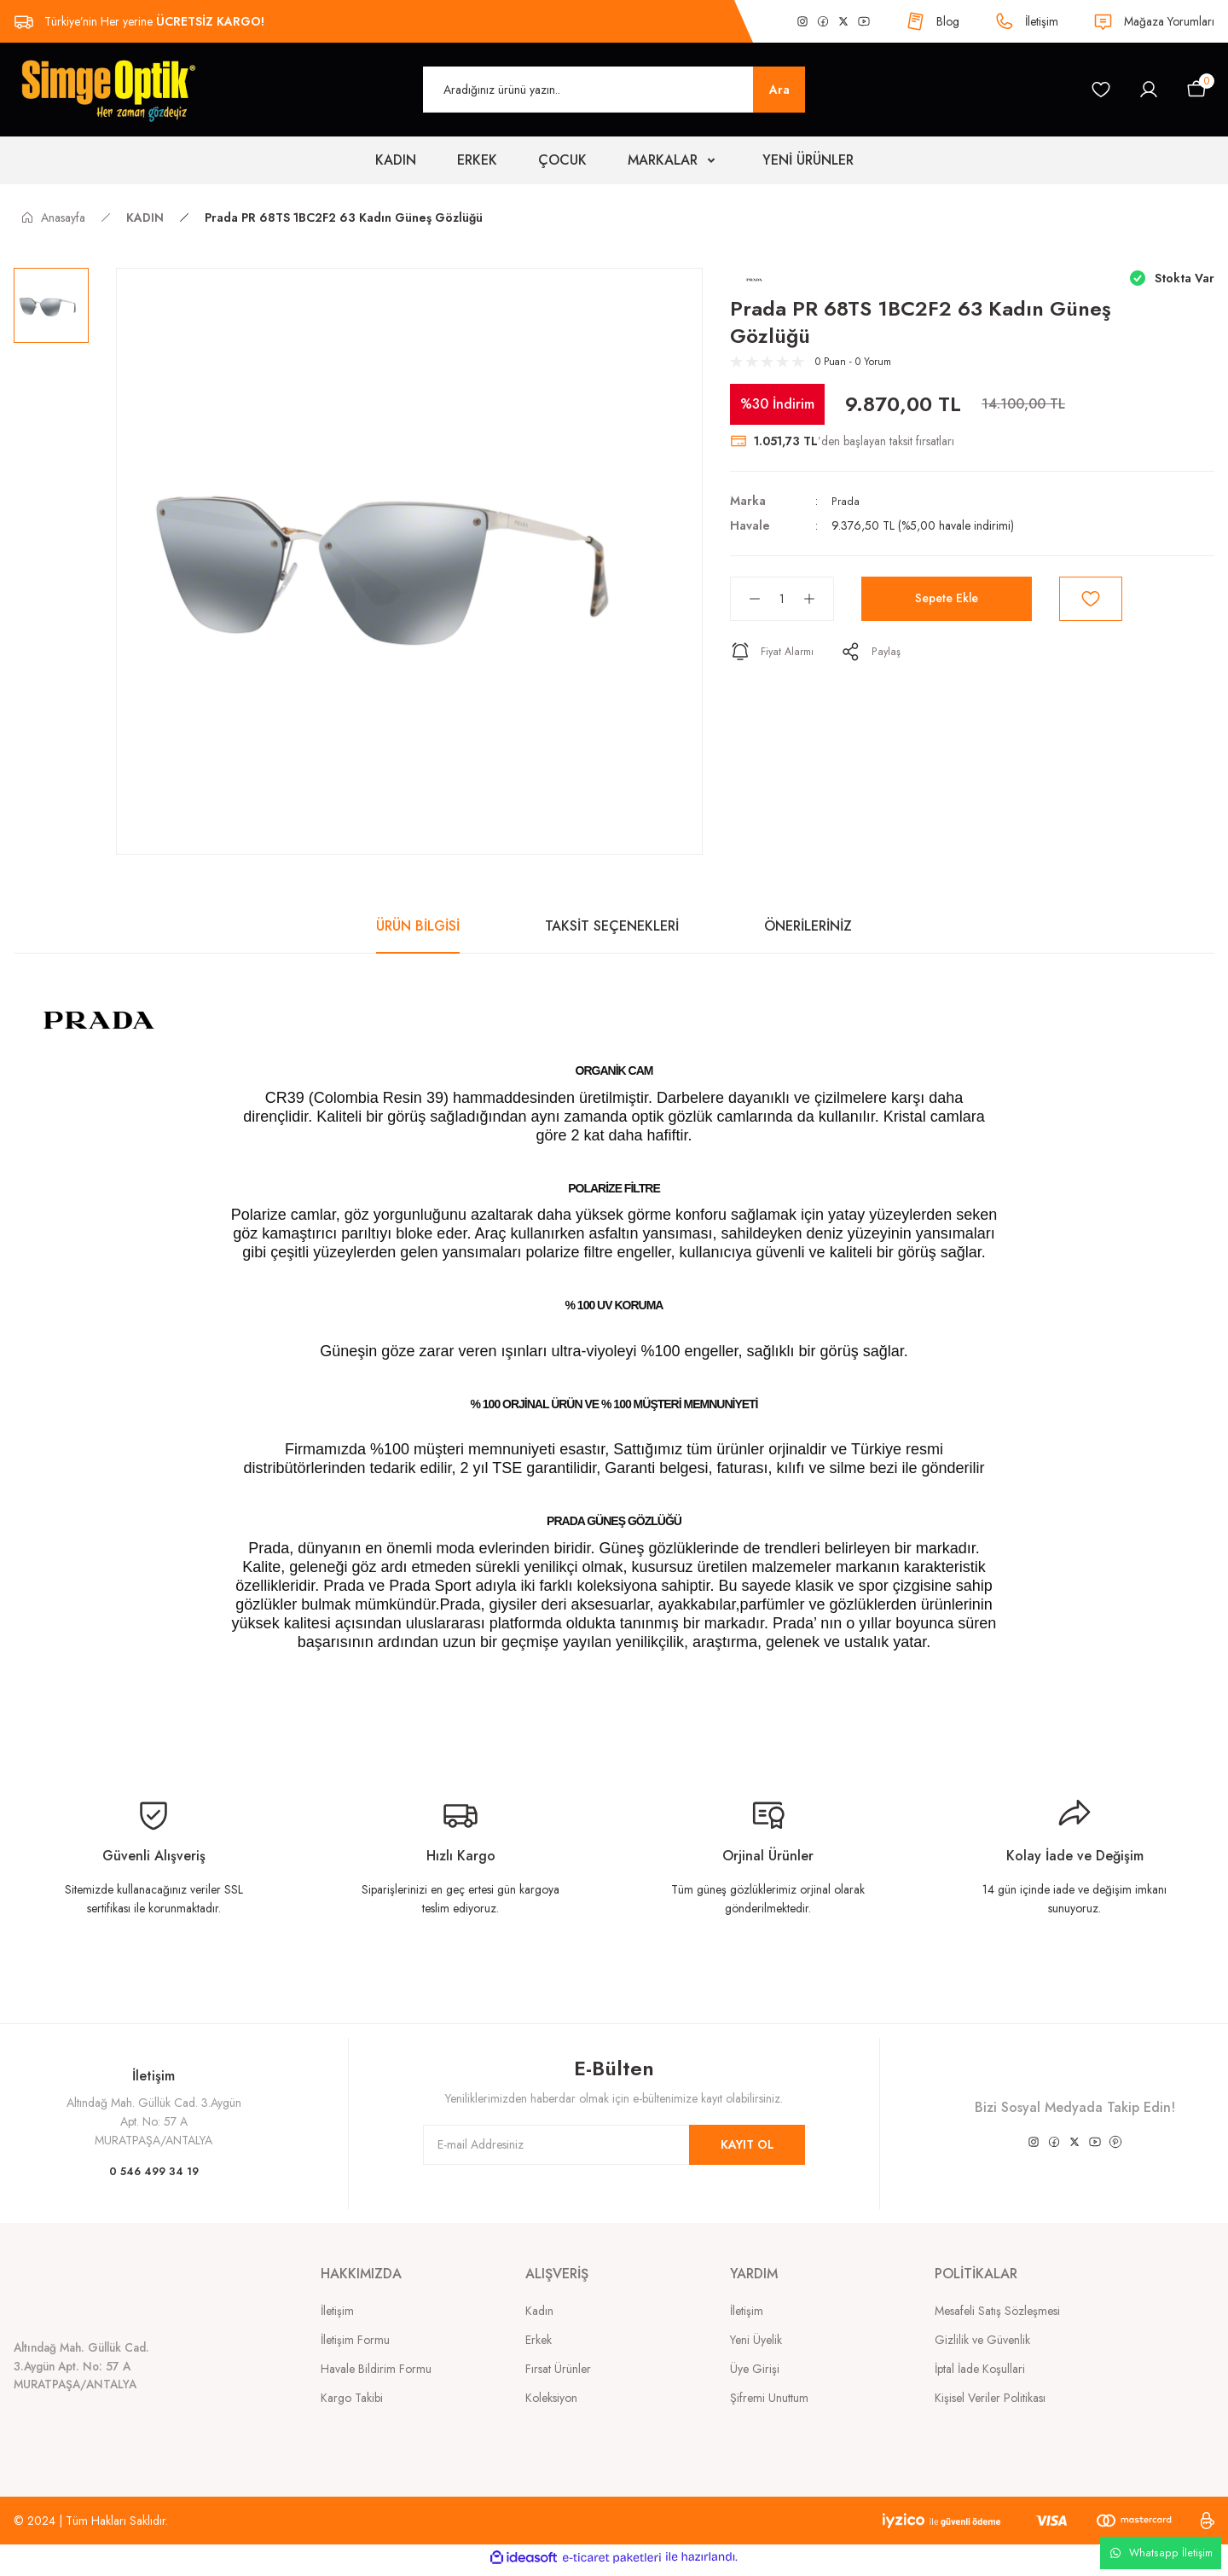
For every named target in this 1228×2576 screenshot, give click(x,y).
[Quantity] (782, 599)
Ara (779, 89)
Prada (846, 500)
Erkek (538, 2339)
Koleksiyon (551, 2397)
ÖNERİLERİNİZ (808, 926)
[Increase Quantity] (818, 599)
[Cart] (1196, 89)
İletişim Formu (355, 2339)
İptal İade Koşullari (980, 2368)
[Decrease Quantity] (746, 599)
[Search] (614, 90)
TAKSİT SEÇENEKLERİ (612, 926)
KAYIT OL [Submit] (747, 2144)
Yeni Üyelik (756, 2339)
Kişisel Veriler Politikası (990, 2397)
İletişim (337, 2310)
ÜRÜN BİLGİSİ (418, 926)
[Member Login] (1148, 89)
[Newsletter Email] (614, 2145)
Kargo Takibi (352, 2397)
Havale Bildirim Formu (376, 2368)
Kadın (539, 2310)
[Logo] (107, 88)
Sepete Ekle (946, 598)
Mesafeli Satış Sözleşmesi (997, 2310)
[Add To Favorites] (1090, 599)
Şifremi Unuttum (769, 2397)
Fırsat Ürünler (558, 2368)
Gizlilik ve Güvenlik (982, 2339)
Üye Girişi (754, 2368)
